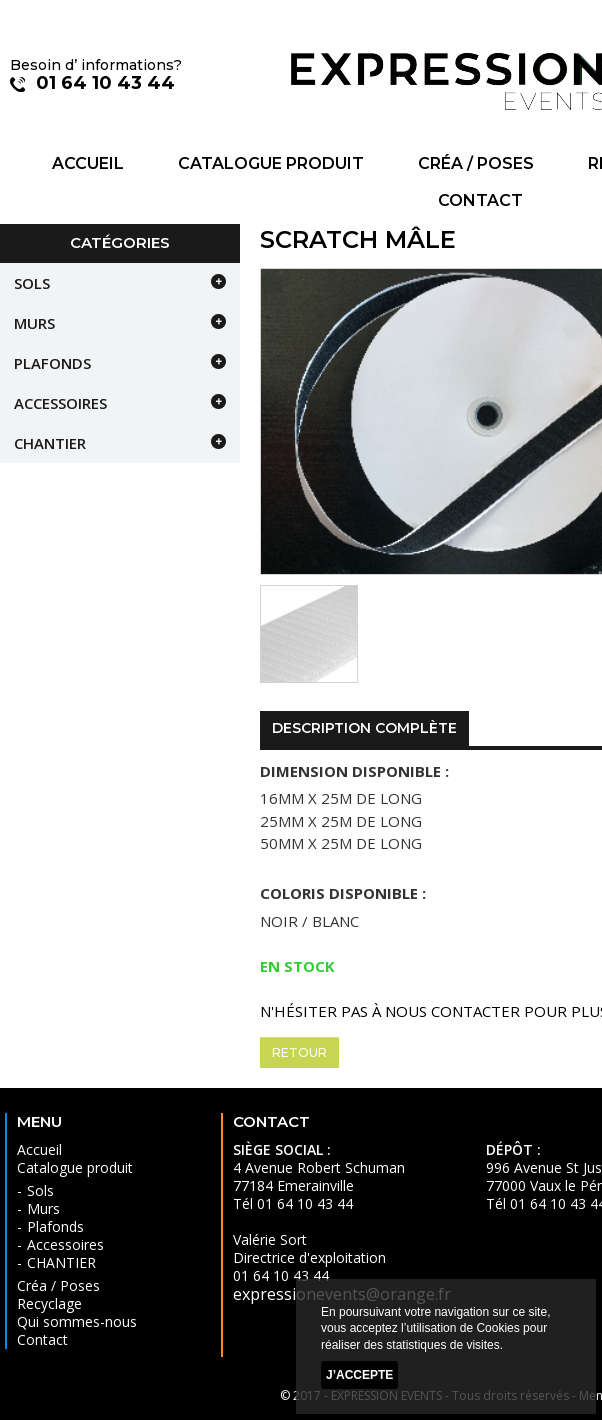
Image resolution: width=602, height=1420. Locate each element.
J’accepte (359, 1375)
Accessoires (60, 403)
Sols (32, 283)
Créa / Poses (476, 163)
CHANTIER (50, 443)
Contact (480, 200)
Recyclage (49, 1303)
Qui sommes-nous (77, 1321)
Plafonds (52, 363)
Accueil (88, 163)
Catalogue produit (271, 163)
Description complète (364, 728)
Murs (34, 323)
